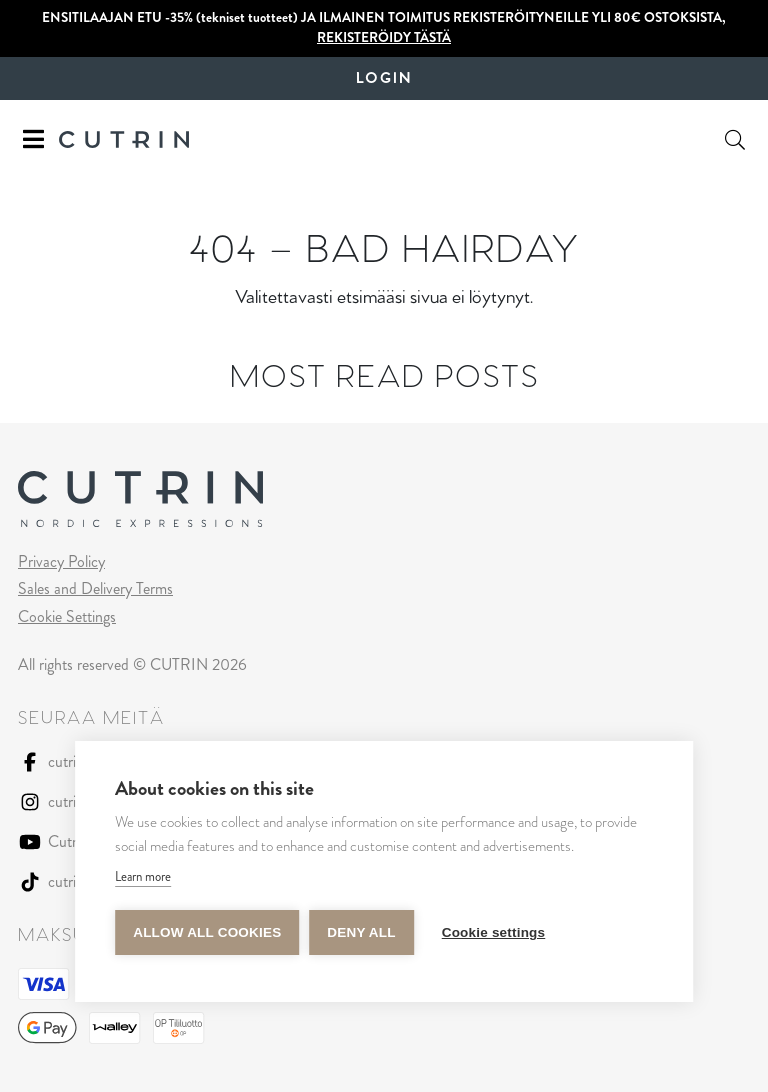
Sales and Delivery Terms (95, 588)
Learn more (143, 876)
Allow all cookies (207, 932)
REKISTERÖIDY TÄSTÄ (384, 37)
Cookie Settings (67, 616)
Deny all (361, 932)
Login (384, 78)
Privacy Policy (61, 561)
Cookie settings (494, 932)
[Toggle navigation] (33, 140)
